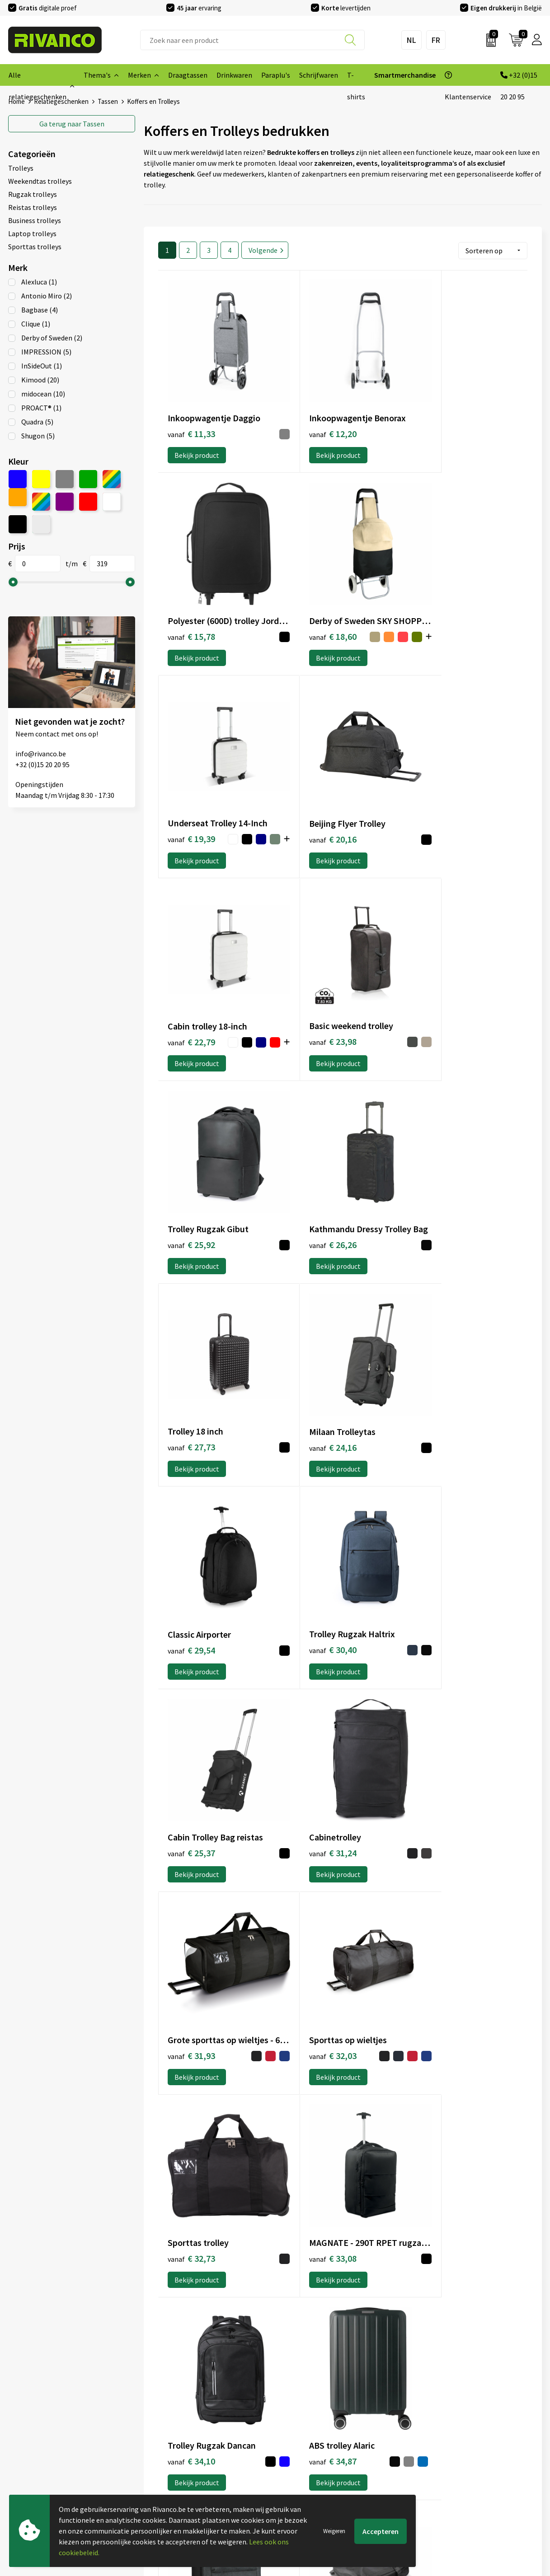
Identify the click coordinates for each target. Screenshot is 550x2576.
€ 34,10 (437, 1541)
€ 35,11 (314, 1724)
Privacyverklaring (442, 2440)
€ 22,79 (180, 799)
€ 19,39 (303, 603)
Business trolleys (34, 219)
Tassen (71, 123)
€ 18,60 (180, 603)
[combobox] (252, 40)
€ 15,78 (437, 413)
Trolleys (20, 167)
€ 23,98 (314, 796)
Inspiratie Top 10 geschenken (189, 2483)
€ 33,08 (314, 1540)
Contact (292, 2411)
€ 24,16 (437, 989)
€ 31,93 (314, 1356)
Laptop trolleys (32, 233)
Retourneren (299, 2454)
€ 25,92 (437, 797)
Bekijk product (196, 435)
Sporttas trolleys (34, 246)
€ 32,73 (191, 1541)
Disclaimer (431, 2454)
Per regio (158, 2454)
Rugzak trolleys (32, 193)
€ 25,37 (437, 1173)
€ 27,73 (314, 988)
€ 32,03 (437, 1356)
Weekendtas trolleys (40, 180)
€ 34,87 (191, 1724)
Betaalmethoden (306, 2440)
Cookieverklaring (441, 2425)
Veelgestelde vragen (175, 2440)
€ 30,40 (314, 1172)
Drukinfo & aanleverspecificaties (194, 2469)
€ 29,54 (191, 1173)
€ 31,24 (191, 1356)
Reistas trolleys (32, 206)
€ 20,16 (437, 601)
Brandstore (297, 2425)
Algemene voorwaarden (451, 2411)
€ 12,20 (314, 413)
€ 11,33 (191, 413)
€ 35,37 (437, 1724)
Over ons (157, 2411)
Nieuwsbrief (162, 2425)
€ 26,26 (191, 989)
